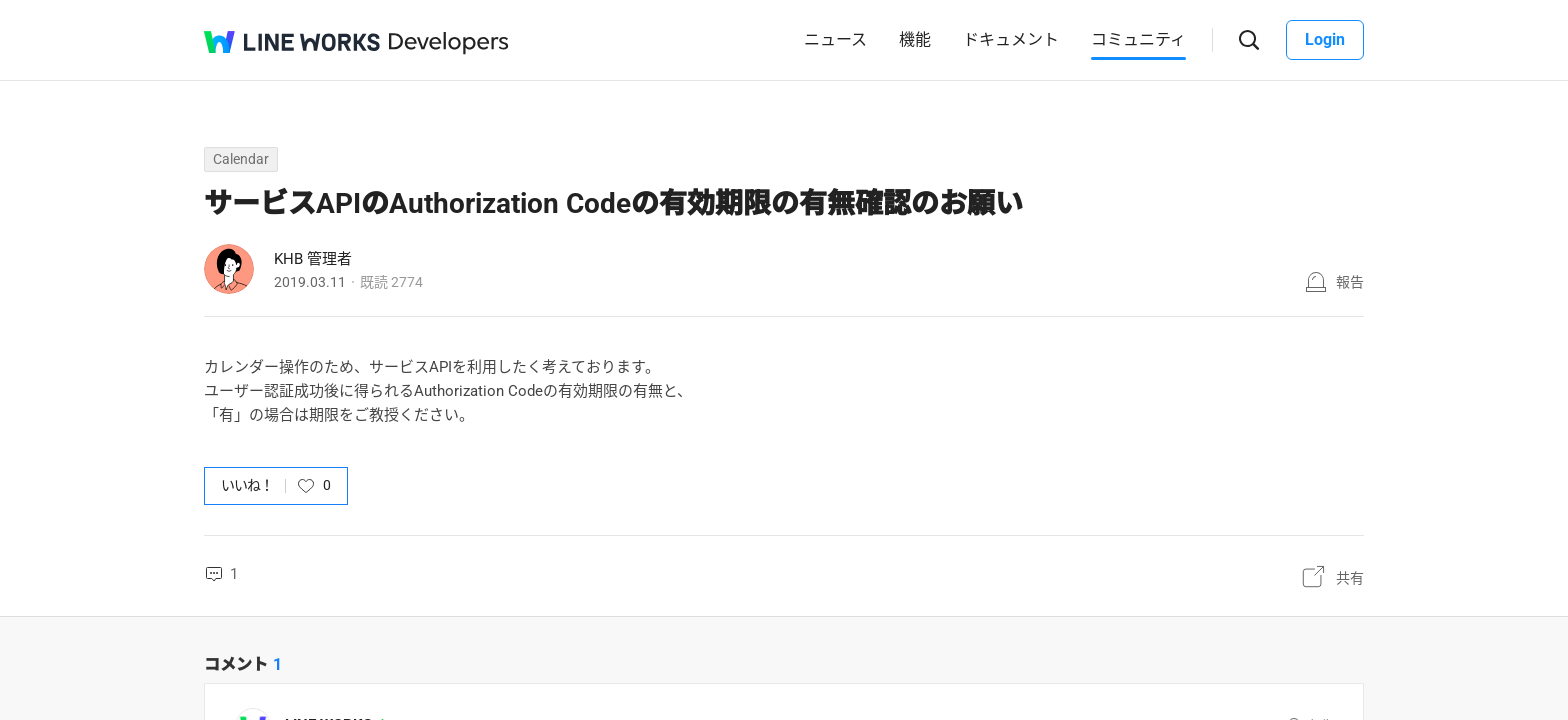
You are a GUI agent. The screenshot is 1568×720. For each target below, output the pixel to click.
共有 (1350, 578)
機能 (915, 39)
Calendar (241, 159)
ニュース (835, 39)
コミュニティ (1138, 39)
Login (1325, 39)
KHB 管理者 (313, 259)
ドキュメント (1011, 39)
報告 (1350, 282)
